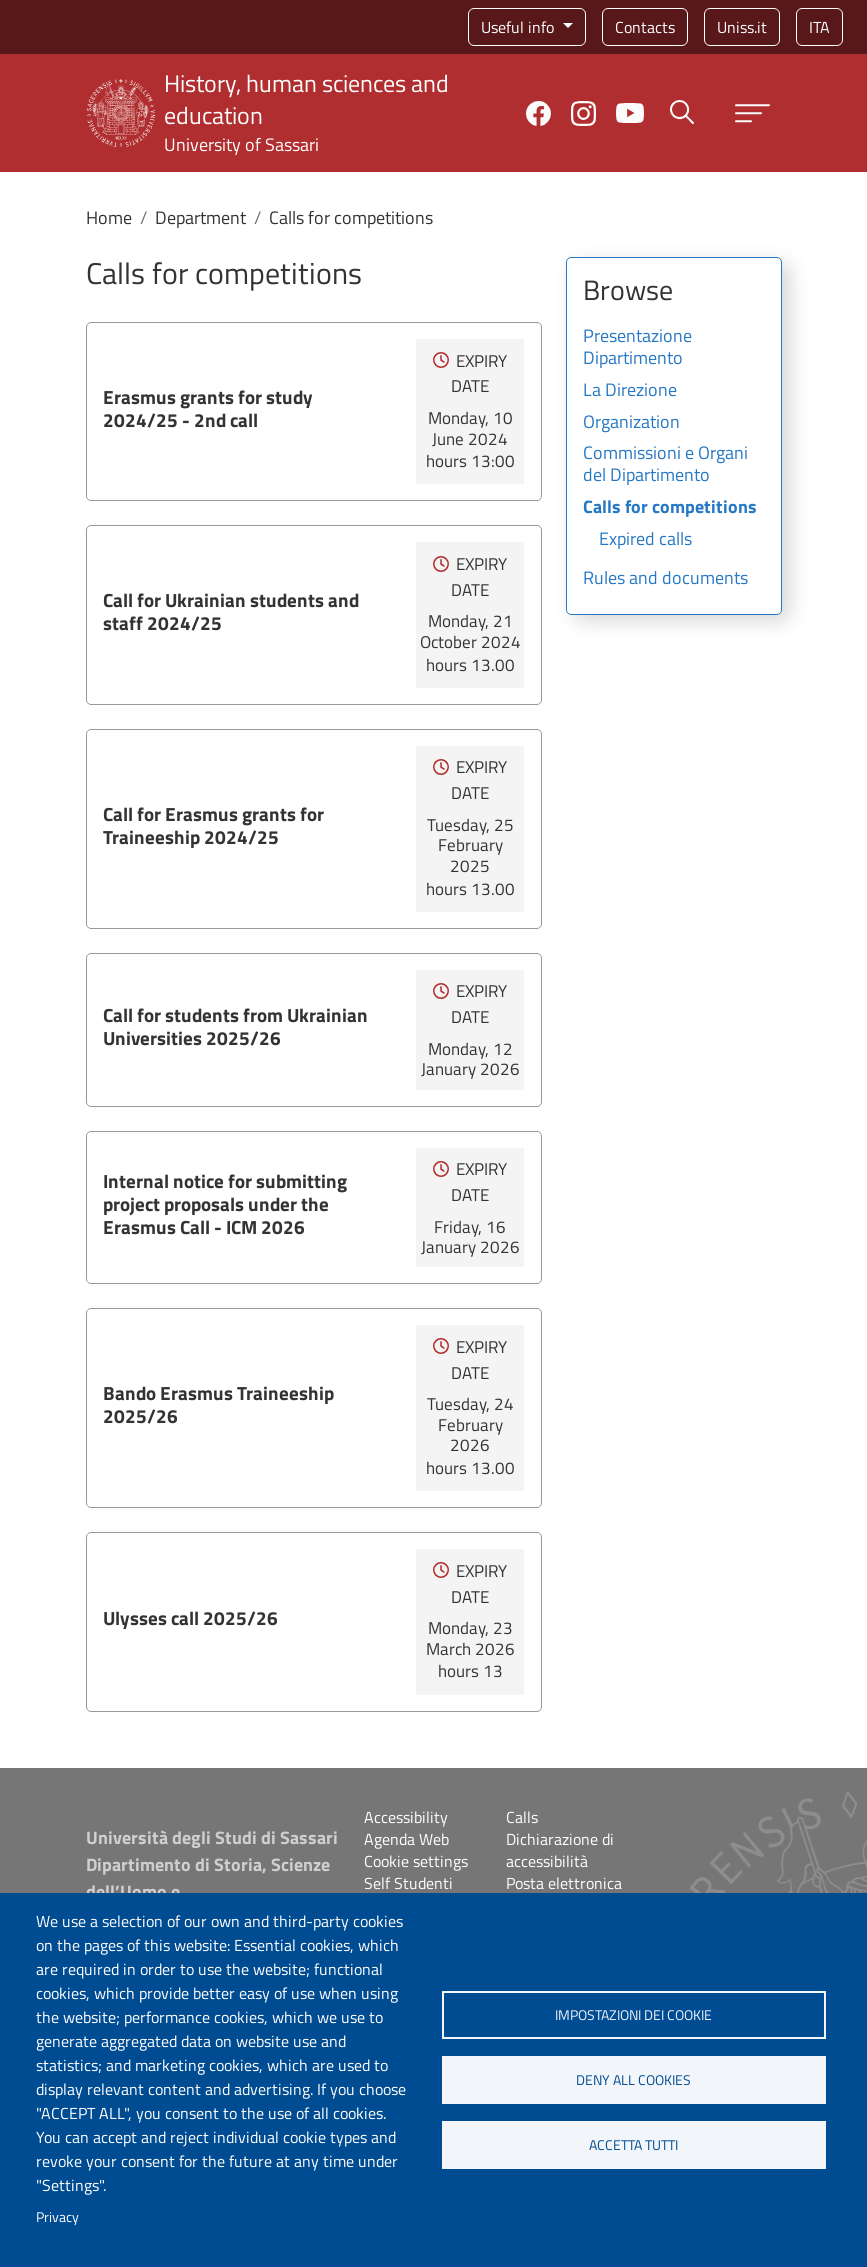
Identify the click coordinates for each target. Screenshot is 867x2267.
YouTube (630, 113)
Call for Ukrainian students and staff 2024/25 (231, 611)
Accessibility (406, 1817)
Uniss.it (742, 27)
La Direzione (630, 391)
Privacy (57, 2217)
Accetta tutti (633, 2145)
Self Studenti (408, 1883)
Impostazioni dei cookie (633, 2015)
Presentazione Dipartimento (637, 348)
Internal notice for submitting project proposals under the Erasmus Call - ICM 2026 (225, 1203)
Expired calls (645, 540)
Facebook (538, 113)
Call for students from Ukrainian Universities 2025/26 (235, 1026)
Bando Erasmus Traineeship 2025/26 (218, 1404)
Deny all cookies (633, 2080)
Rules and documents (665, 579)
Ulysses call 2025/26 (190, 1617)
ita (819, 27)
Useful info (519, 27)
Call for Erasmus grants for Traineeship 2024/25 (213, 825)
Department (200, 217)
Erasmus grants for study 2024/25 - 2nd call (208, 408)
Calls (522, 1817)
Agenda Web (406, 1839)
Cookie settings (416, 1861)
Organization (631, 423)
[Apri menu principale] (752, 113)
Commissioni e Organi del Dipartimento (665, 465)
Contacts (645, 27)
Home (109, 217)
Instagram (583, 113)
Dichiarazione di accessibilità (560, 1850)
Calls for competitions (670, 508)
